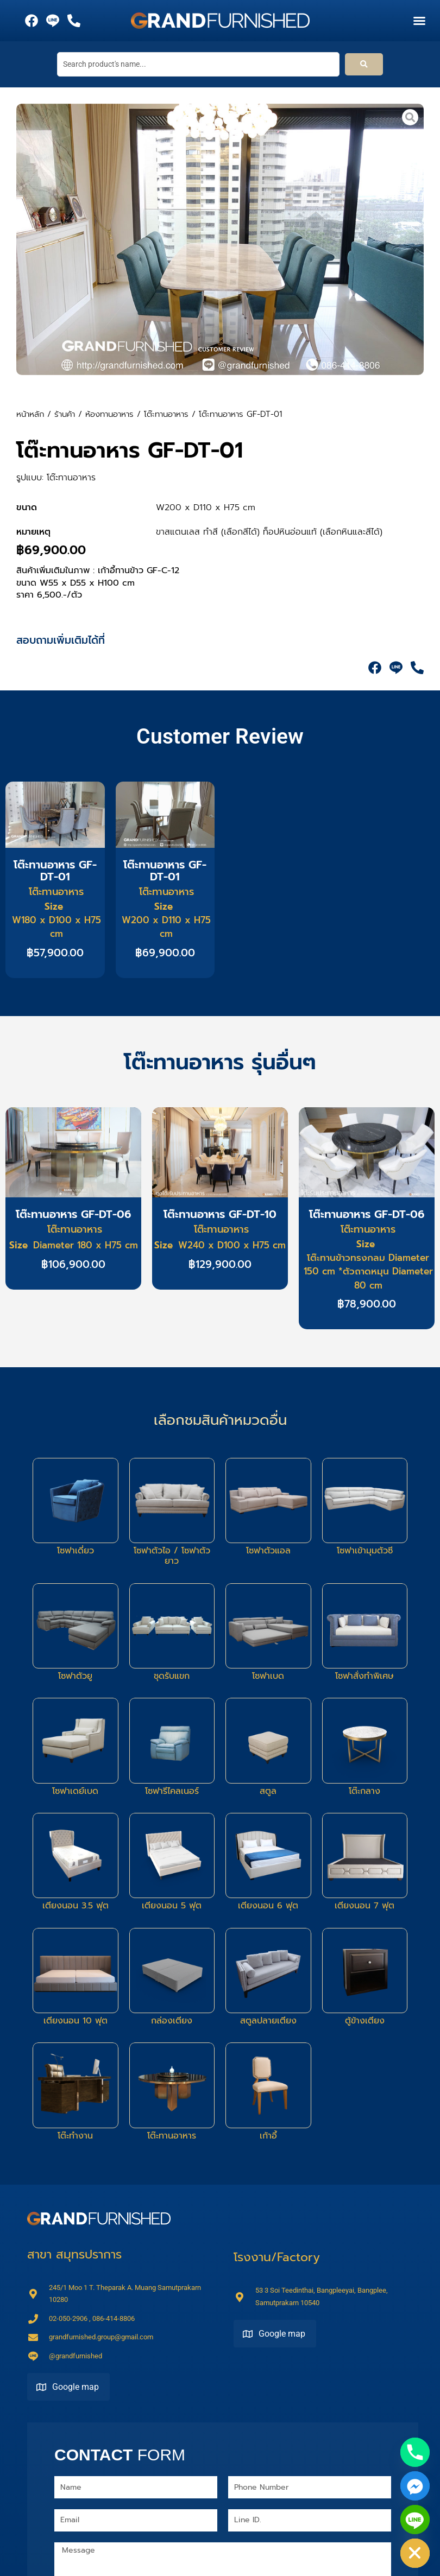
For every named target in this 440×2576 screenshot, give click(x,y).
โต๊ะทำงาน (75, 2135)
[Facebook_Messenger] (415, 2486)
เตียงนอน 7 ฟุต (364, 1905)
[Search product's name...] (198, 64)
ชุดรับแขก (172, 1676)
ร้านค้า (64, 414)
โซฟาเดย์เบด (75, 1791)
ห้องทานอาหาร (109, 414)
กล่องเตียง (171, 2020)
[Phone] (415, 2452)
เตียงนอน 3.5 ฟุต (75, 1905)
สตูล (268, 1791)
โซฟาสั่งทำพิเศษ (364, 1676)
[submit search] (364, 64)
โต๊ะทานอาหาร (166, 414)
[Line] (415, 2519)
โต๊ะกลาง (364, 1791)
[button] (419, 20)
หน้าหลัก (30, 414)
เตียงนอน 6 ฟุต (268, 1905)
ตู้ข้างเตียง (365, 2020)
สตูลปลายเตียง (268, 2020)
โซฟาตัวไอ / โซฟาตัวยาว (172, 1556)
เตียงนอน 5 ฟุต (172, 1905)
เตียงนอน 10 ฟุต (75, 2020)
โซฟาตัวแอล (268, 1550)
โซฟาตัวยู (75, 1676)
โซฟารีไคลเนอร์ (172, 1791)
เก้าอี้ (268, 2135)
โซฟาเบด (268, 1676)
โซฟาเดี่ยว (75, 1550)
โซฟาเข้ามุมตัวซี (365, 1550)
